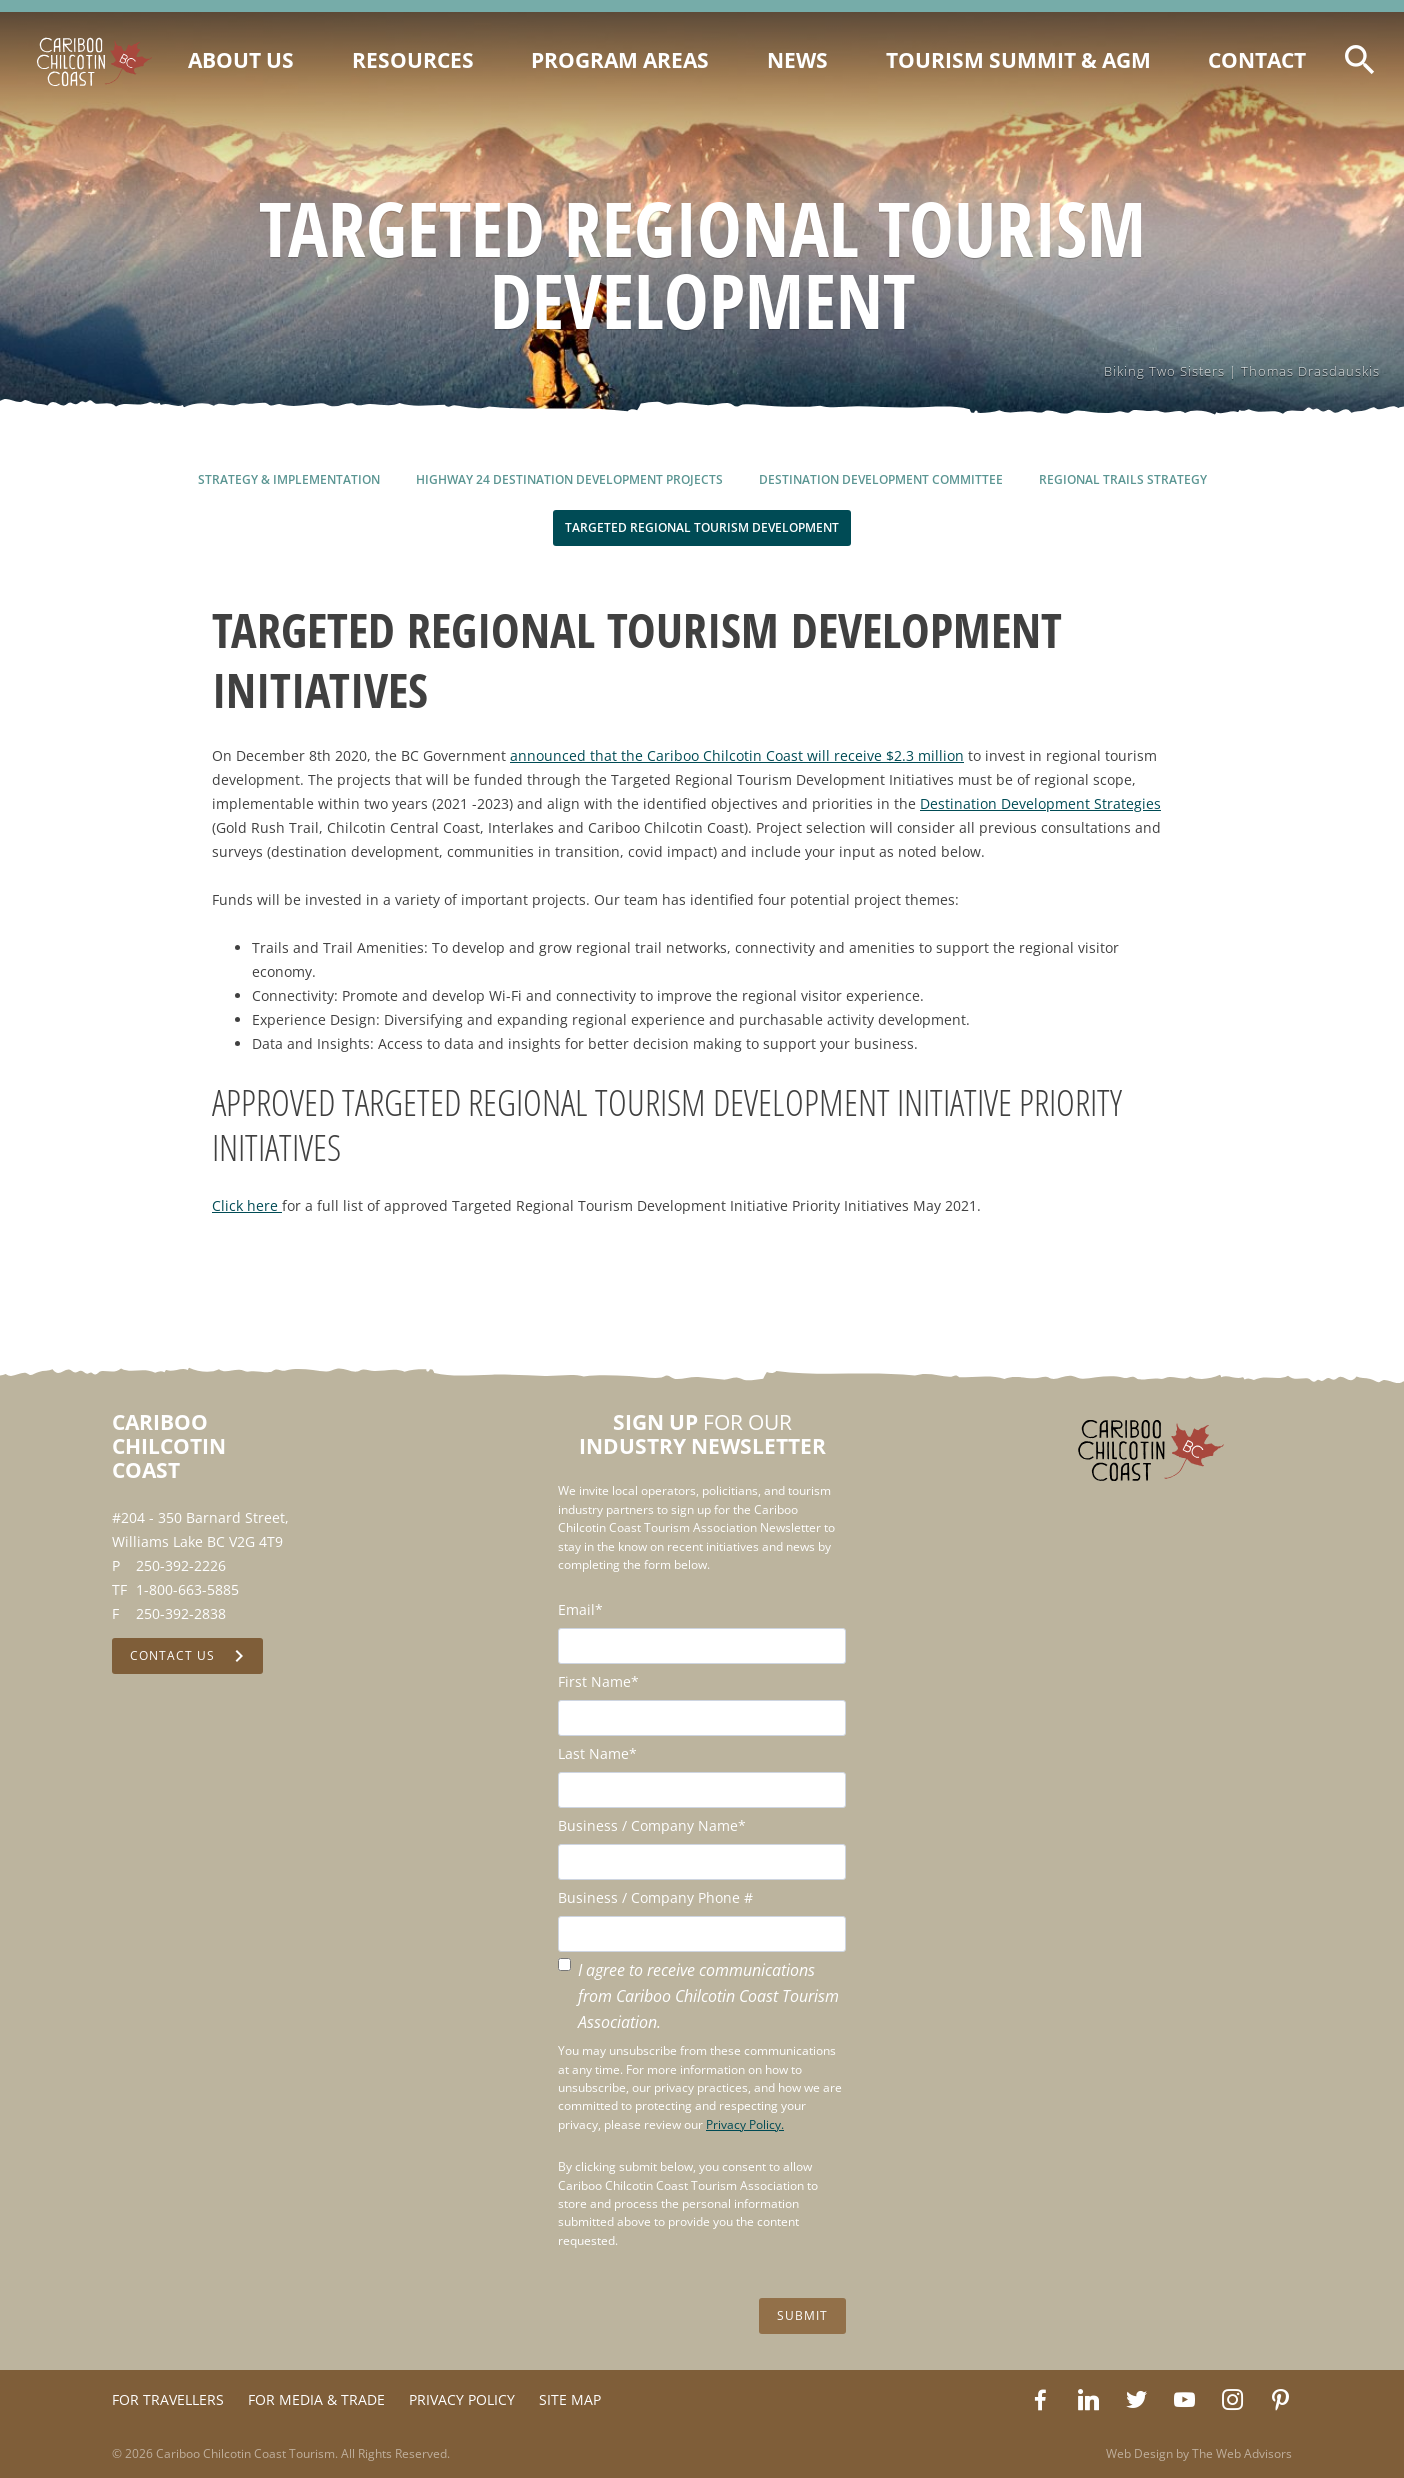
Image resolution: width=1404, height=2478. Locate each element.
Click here (247, 1205)
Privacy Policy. (745, 2124)
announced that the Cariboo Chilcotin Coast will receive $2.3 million (737, 755)
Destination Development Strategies (1040, 803)
